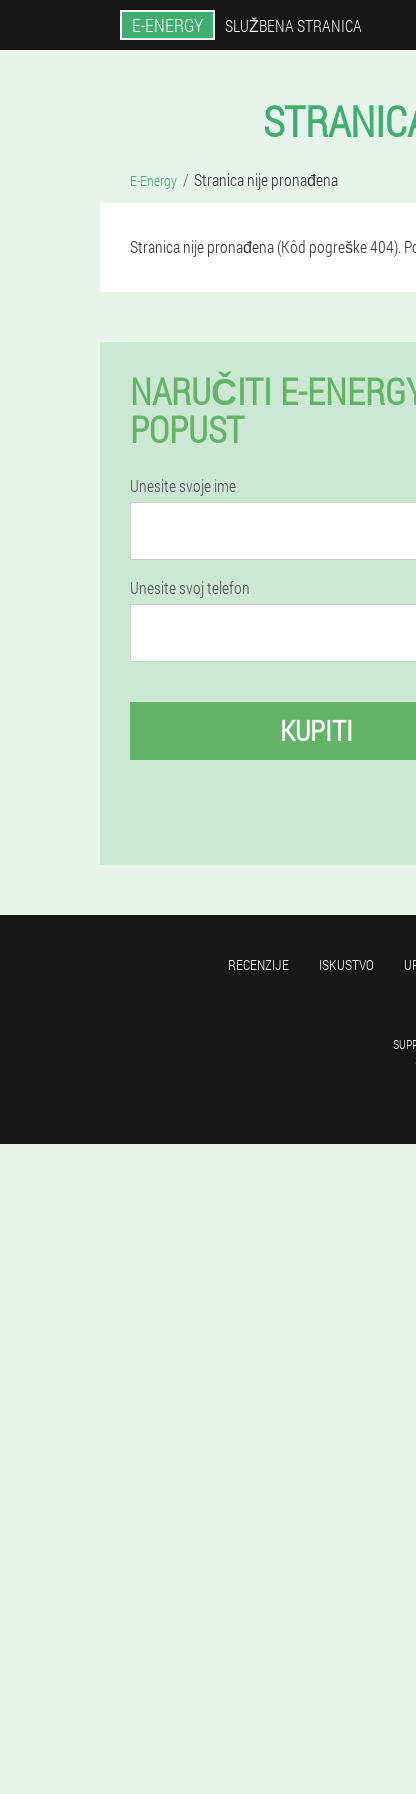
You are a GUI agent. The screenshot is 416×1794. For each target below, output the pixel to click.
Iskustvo (346, 964)
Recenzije (258, 964)
